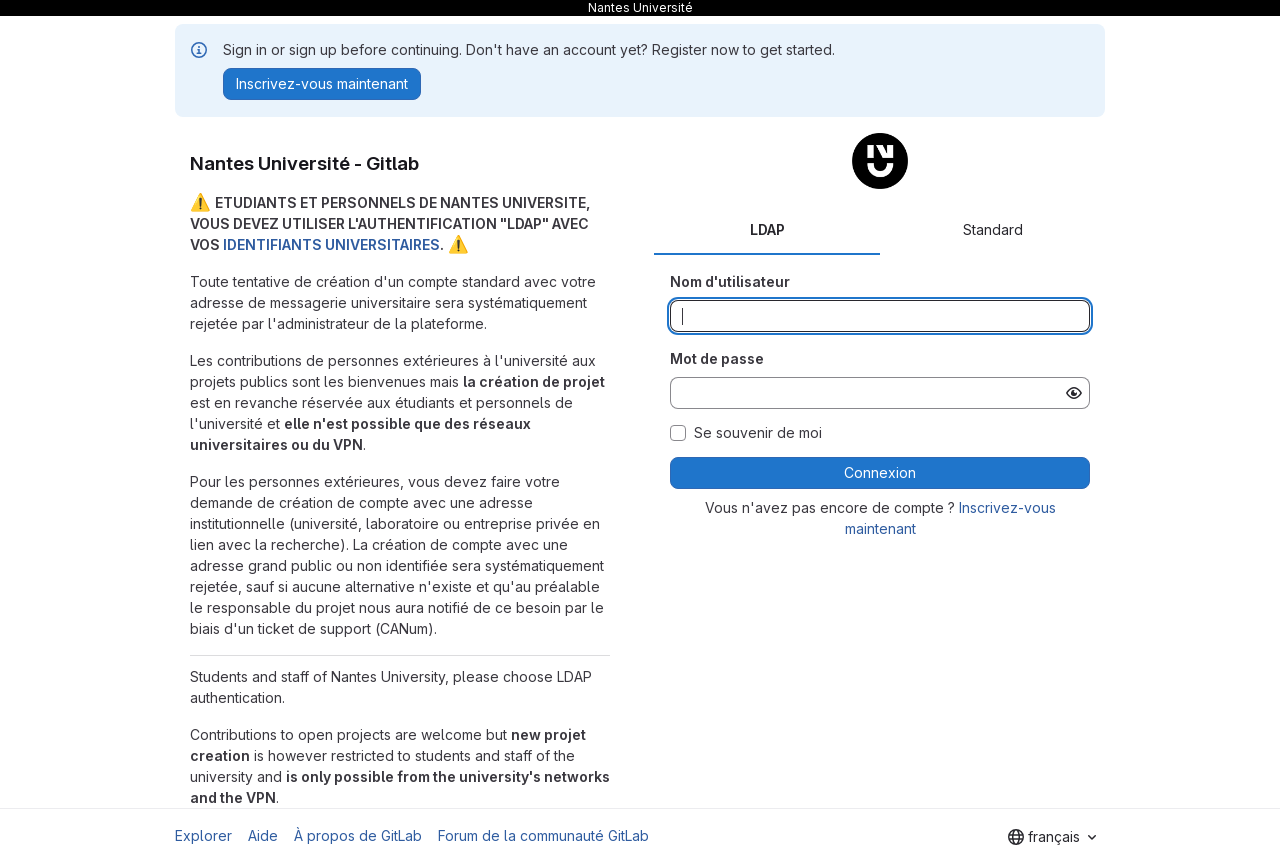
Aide (263, 835)
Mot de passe (717, 358)
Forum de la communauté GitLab (543, 835)
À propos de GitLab (358, 835)
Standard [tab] (993, 229)
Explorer (203, 835)
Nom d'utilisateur (730, 281)
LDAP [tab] (767, 229)
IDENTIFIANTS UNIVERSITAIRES (331, 244)
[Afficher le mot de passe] (1074, 393)
